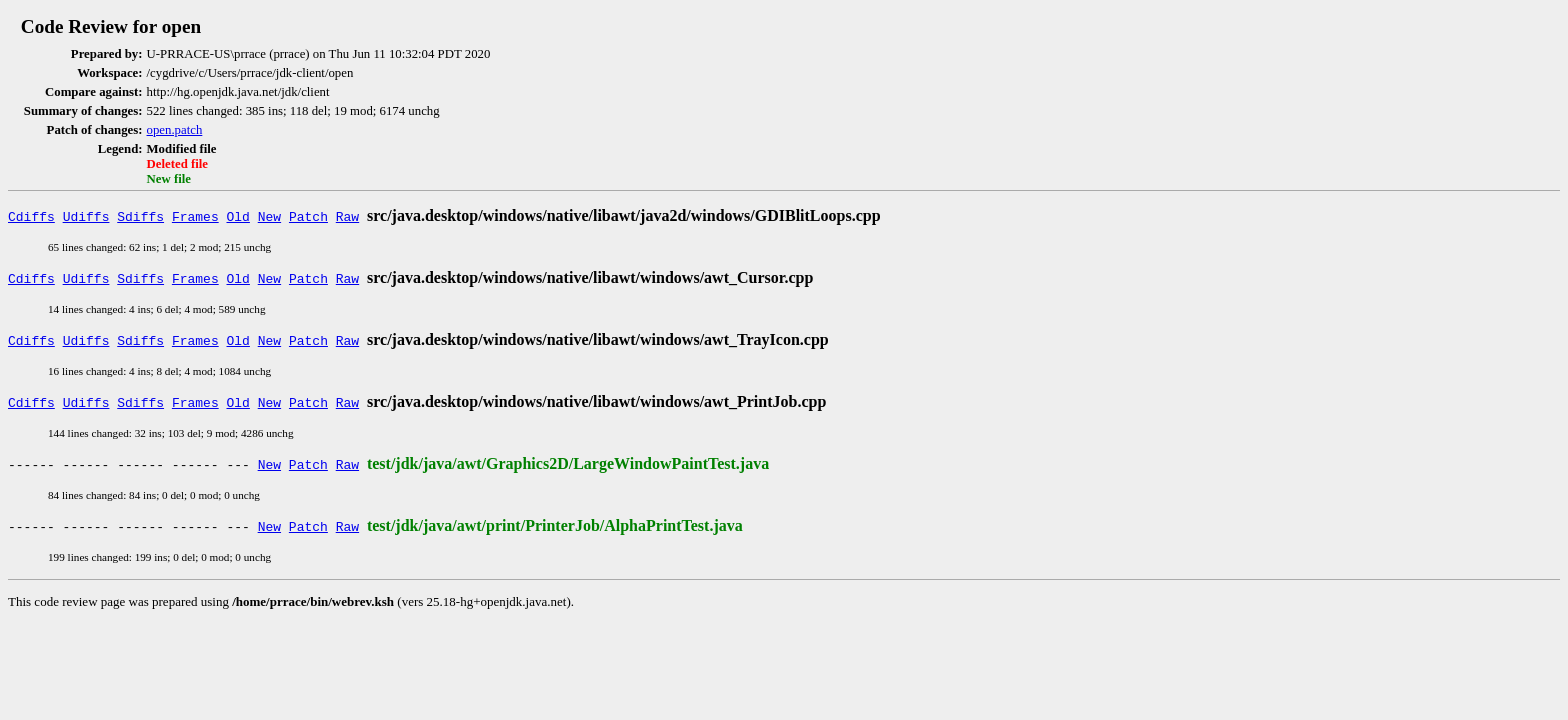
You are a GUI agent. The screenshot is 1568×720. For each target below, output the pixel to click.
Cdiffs (31, 216)
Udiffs (86, 216)
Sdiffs (140, 216)
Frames (195, 216)
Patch (308, 216)
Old (238, 216)
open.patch (175, 130)
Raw (347, 216)
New (269, 216)
